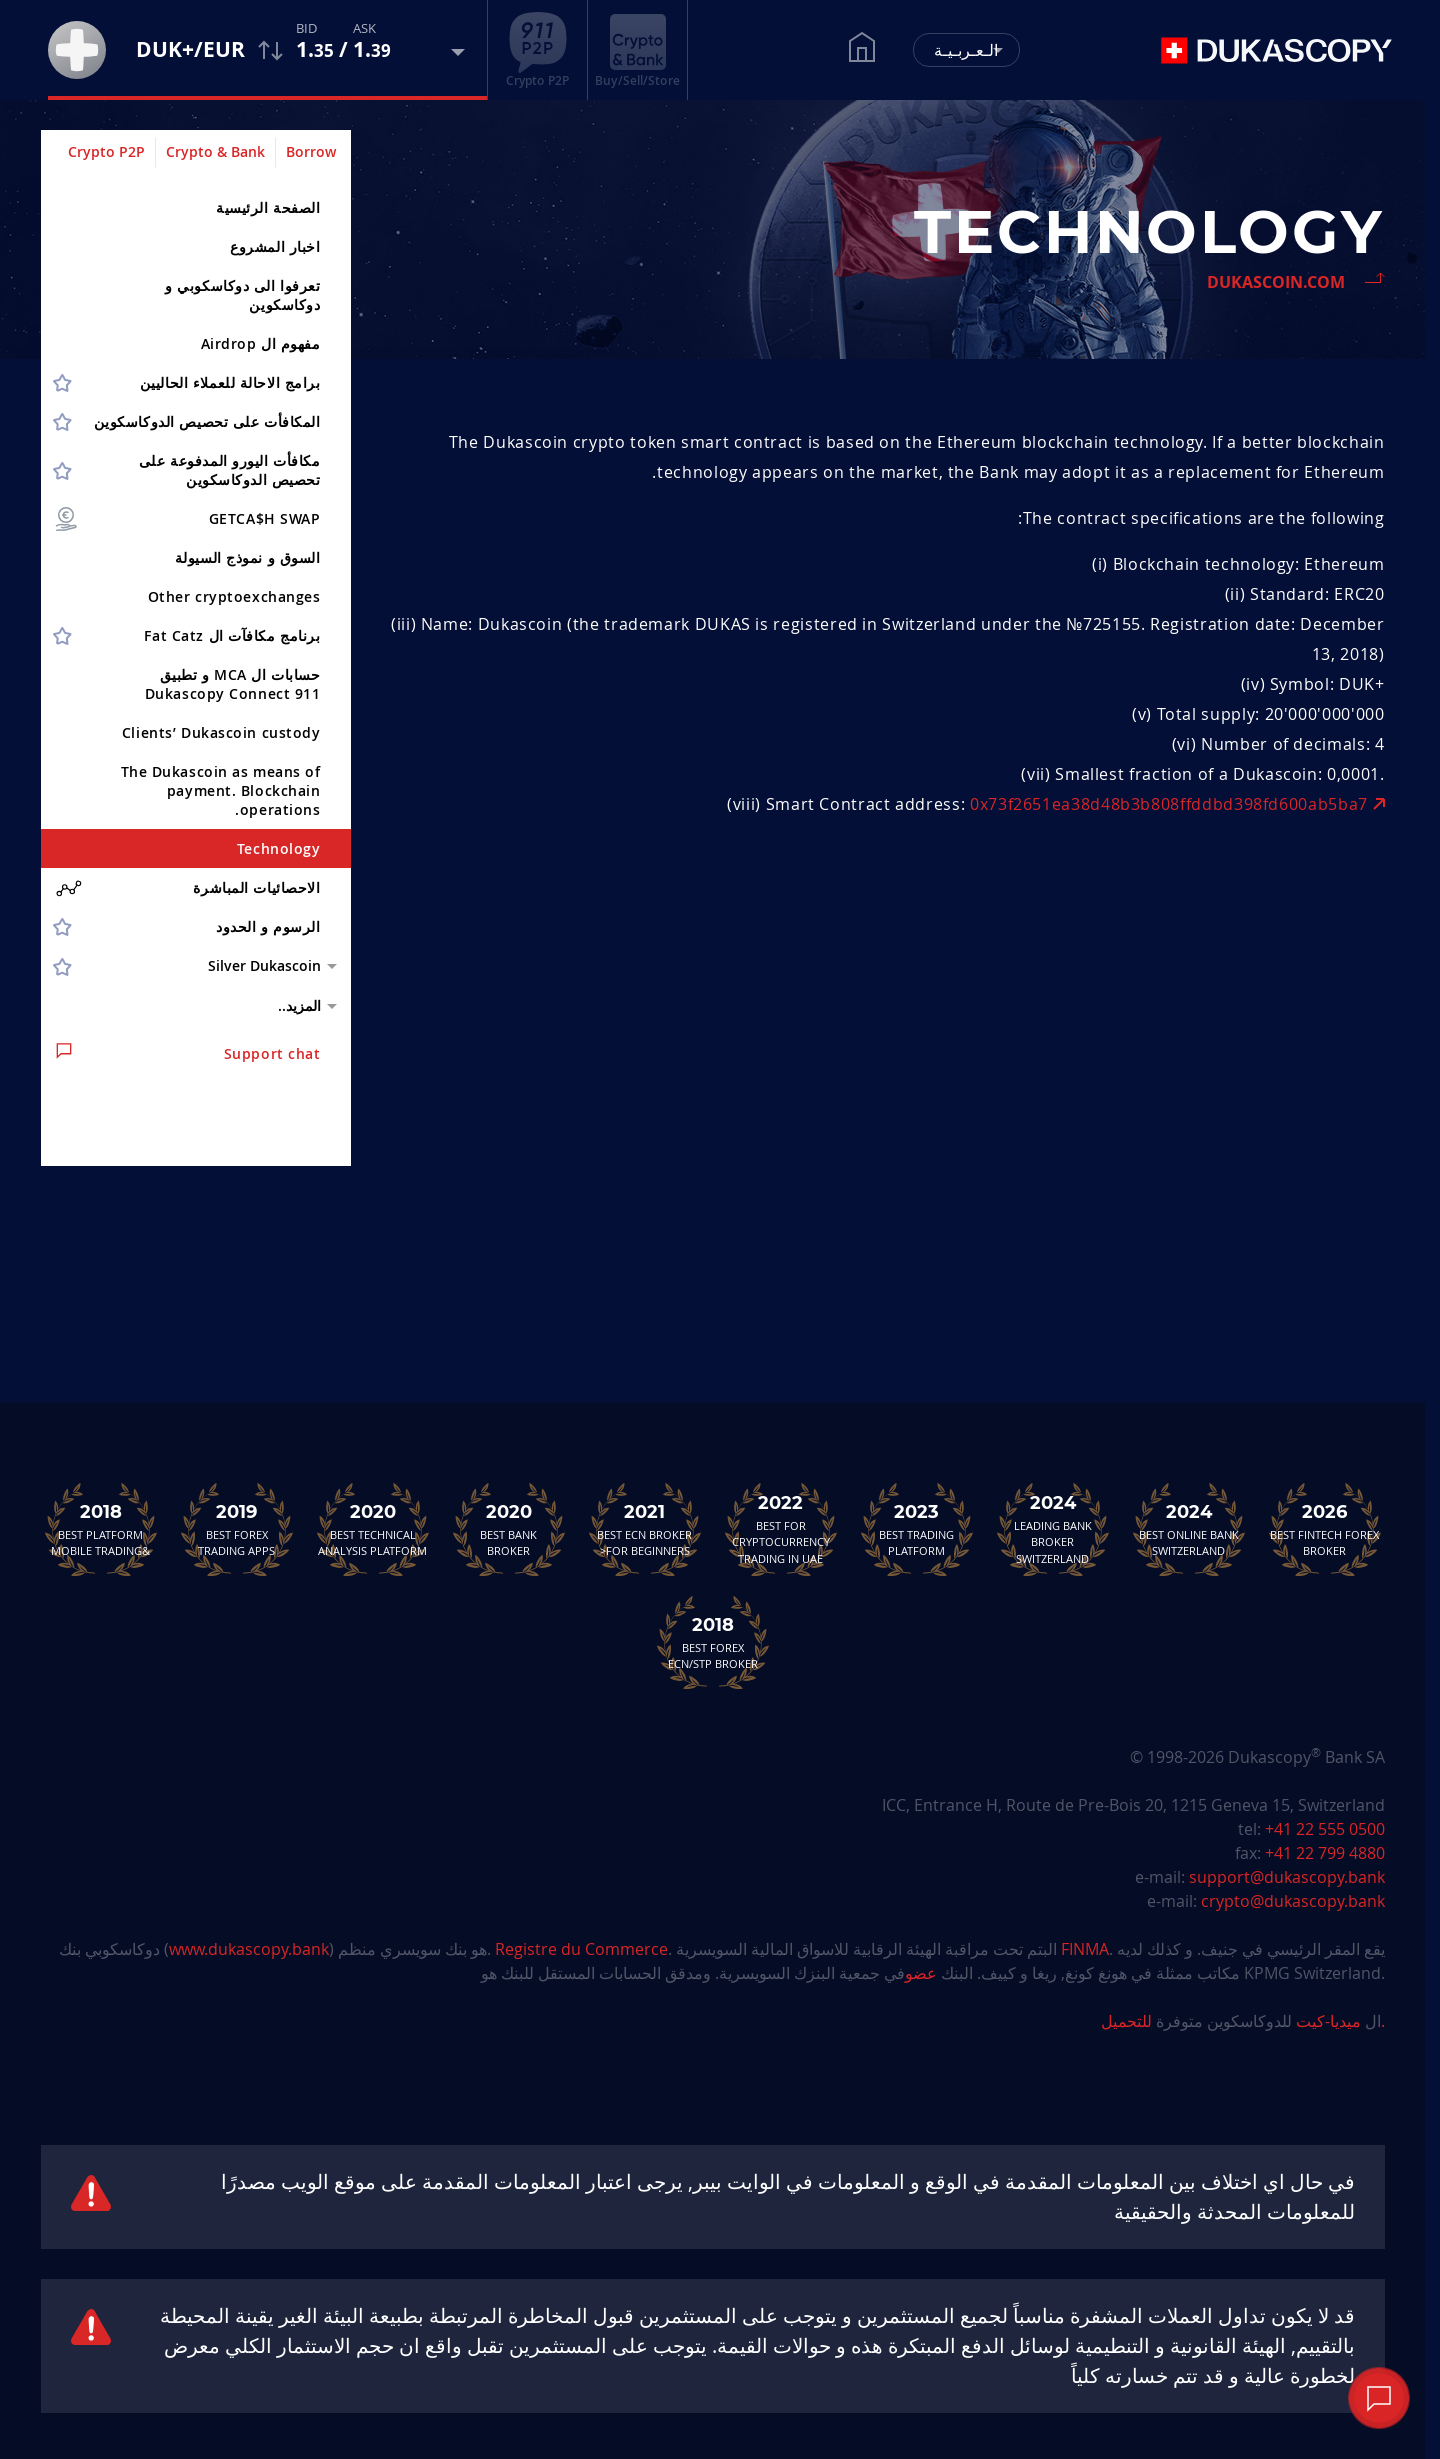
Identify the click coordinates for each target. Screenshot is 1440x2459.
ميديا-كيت (1326, 2021)
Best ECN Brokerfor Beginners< (645, 1529)
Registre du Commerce (581, 1949)
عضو (921, 1973)
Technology (279, 848)
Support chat (188, 1053)
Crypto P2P (106, 151)
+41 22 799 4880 (1325, 1853)
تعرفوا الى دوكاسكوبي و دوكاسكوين (242, 295)
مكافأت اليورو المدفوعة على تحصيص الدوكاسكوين (230, 470)
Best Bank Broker (509, 1529)
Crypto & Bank (215, 151)
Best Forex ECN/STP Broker (713, 1642)
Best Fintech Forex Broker (1325, 1529)
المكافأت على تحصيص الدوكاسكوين (207, 421)
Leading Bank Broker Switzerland (1053, 1529)
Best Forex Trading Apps (237, 1529)
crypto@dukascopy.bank (1293, 1901)
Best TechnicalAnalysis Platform (373, 1529)
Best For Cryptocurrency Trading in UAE (781, 1529)
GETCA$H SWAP (187, 519)
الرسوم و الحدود (268, 926)
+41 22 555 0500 (1325, 1829)
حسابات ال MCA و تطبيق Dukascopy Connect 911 (233, 684)
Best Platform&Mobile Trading (101, 1529)
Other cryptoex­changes (234, 596)
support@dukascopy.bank (1287, 1877)
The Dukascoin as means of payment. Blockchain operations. (221, 790)
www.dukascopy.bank (249, 1949)
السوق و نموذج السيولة (248, 557)
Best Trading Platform (917, 1529)
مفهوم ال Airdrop (261, 343)
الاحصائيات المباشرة (188, 888)
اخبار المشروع (275, 246)
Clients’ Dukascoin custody (221, 732)
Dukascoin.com (1276, 282)
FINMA (1085, 1949)
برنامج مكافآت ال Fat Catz (232, 635)
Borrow (311, 151)
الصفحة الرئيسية (268, 207)
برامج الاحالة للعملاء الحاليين (230, 382)
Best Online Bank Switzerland (1189, 1529)
